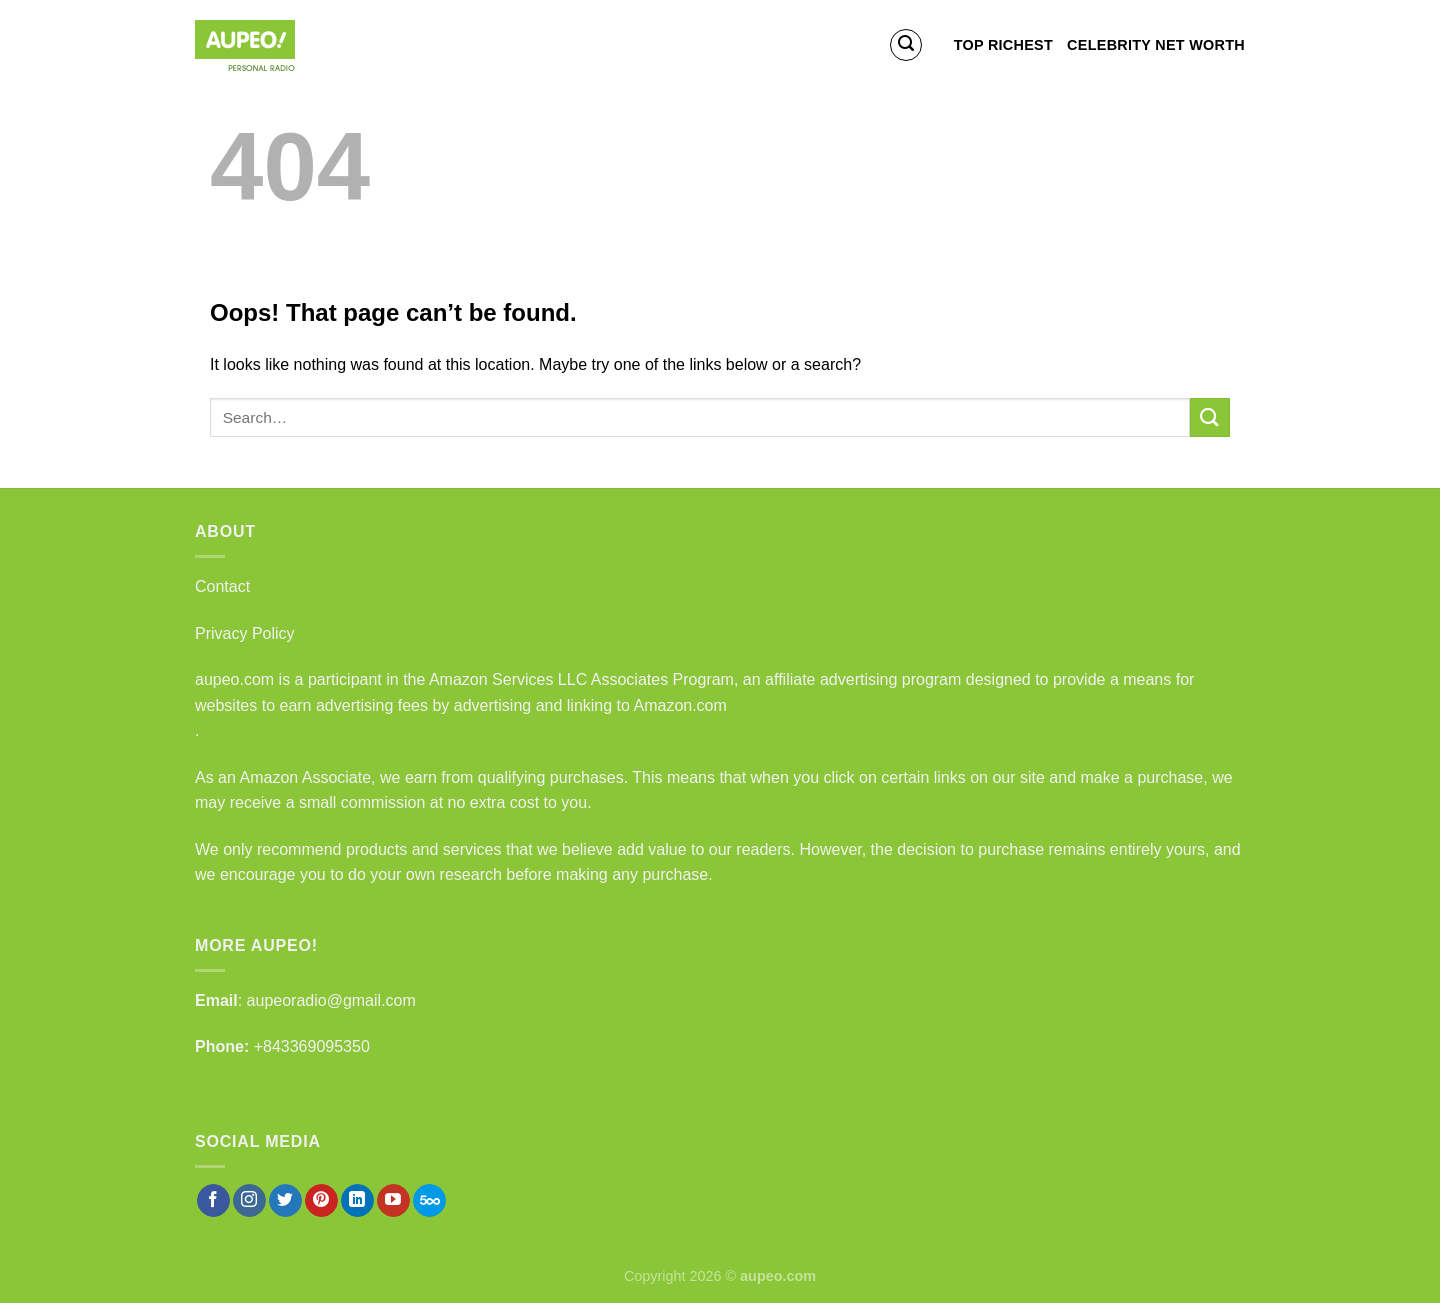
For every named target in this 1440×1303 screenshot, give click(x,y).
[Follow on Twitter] (285, 1201)
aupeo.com (234, 679)
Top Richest (1003, 45)
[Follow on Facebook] (213, 1201)
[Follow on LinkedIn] (357, 1201)
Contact (222, 586)
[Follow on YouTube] (393, 1201)
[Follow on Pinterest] (321, 1201)
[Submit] (1210, 417)
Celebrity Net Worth (1156, 45)
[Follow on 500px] (429, 1201)
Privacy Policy (245, 633)
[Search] (906, 45)
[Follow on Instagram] (249, 1201)
